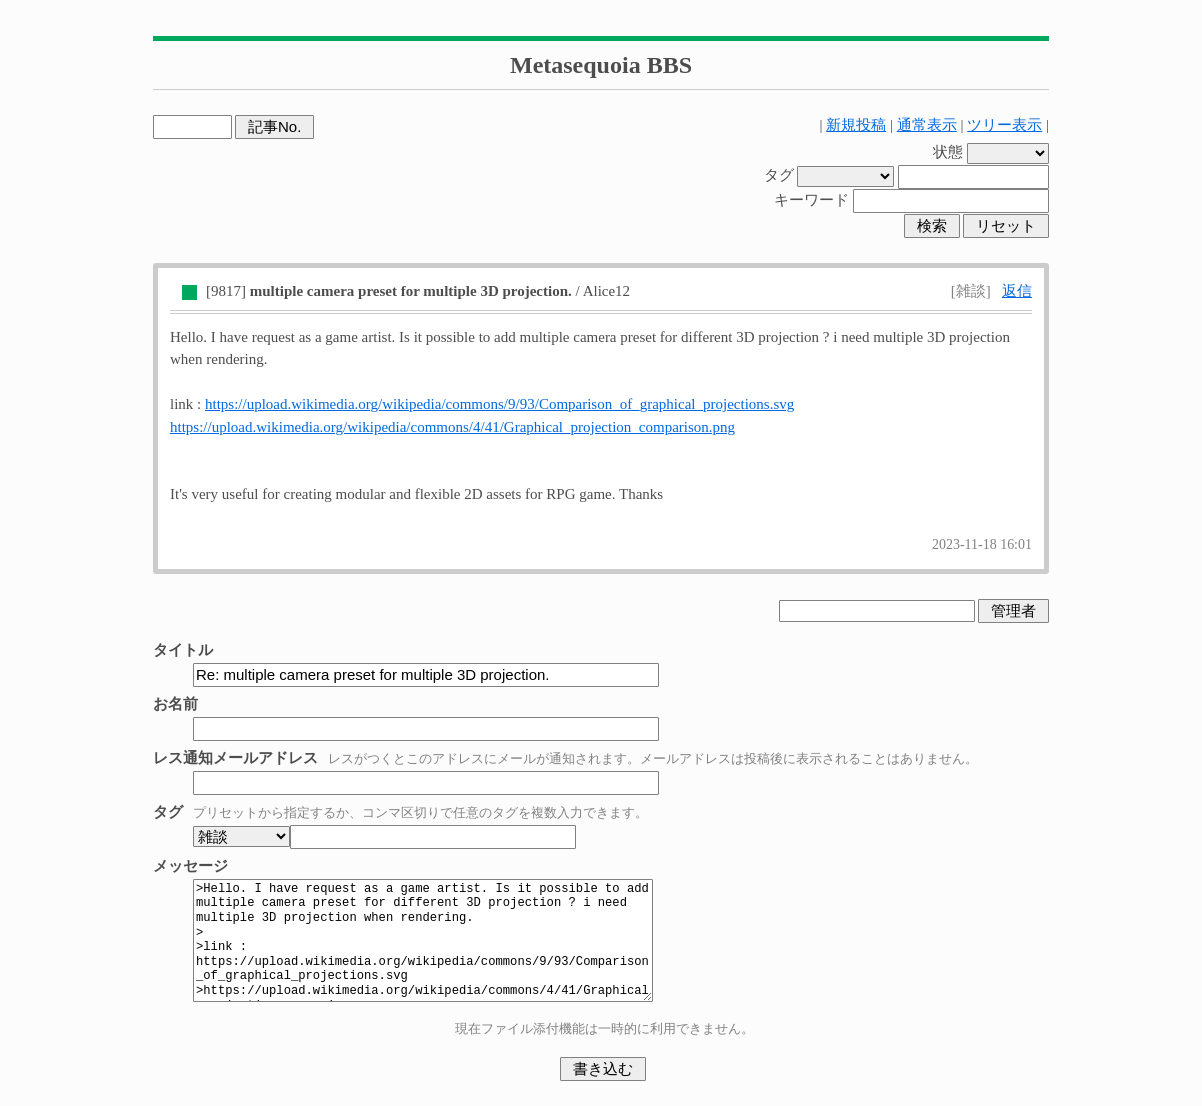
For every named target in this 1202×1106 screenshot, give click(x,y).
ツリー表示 (1004, 125)
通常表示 (927, 125)
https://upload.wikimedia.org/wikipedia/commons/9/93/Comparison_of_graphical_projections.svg (499, 404)
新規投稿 (856, 125)
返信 (1017, 291)
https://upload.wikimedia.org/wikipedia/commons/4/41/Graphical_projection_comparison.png (452, 427)
